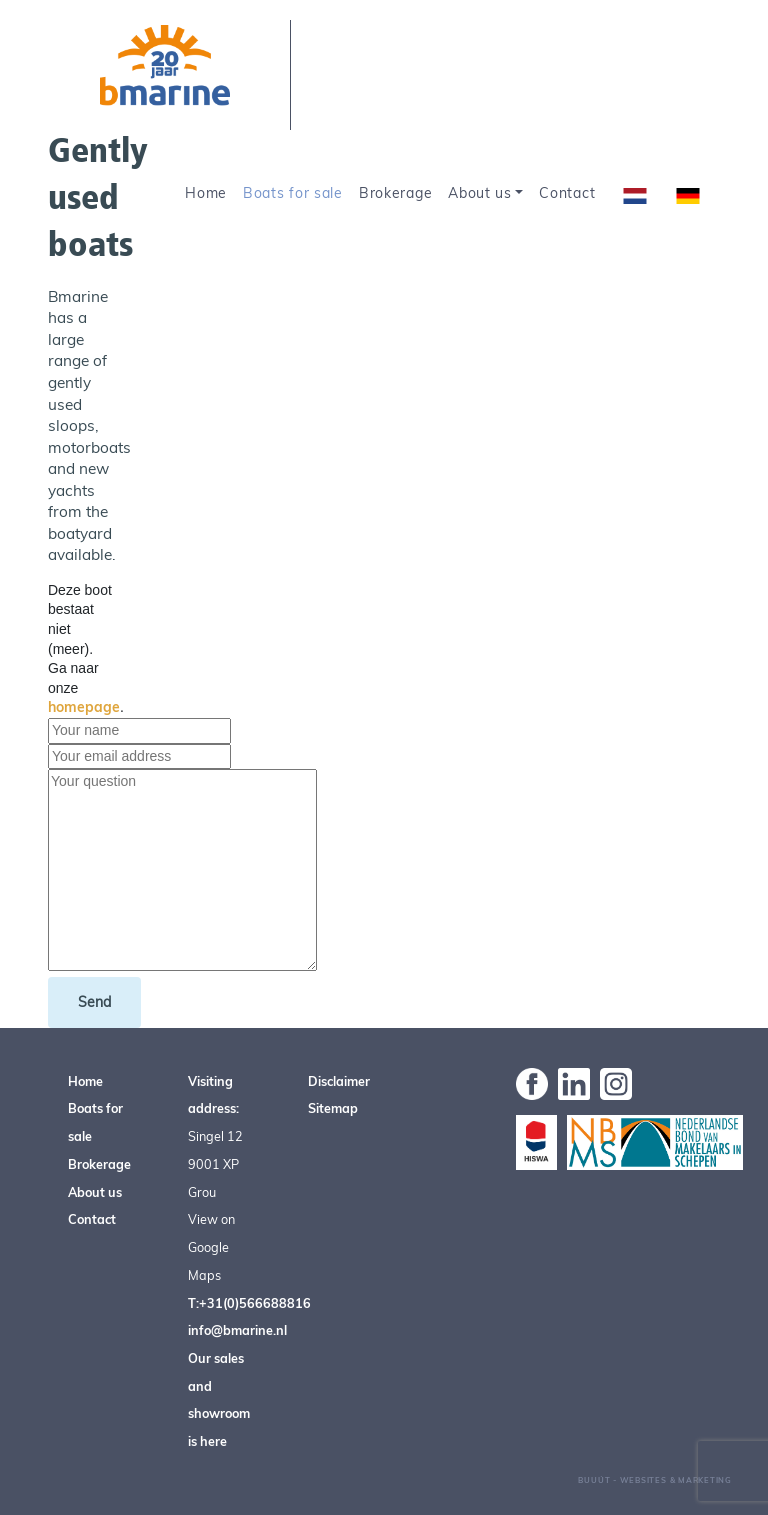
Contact (567, 193)
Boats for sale (293, 193)
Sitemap (333, 1108)
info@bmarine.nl (237, 1330)
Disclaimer (339, 1081)
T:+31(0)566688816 (249, 1303)
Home (206, 193)
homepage (84, 707)
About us (480, 193)
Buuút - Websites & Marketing (655, 1480)
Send (94, 1002)
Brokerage (395, 193)
